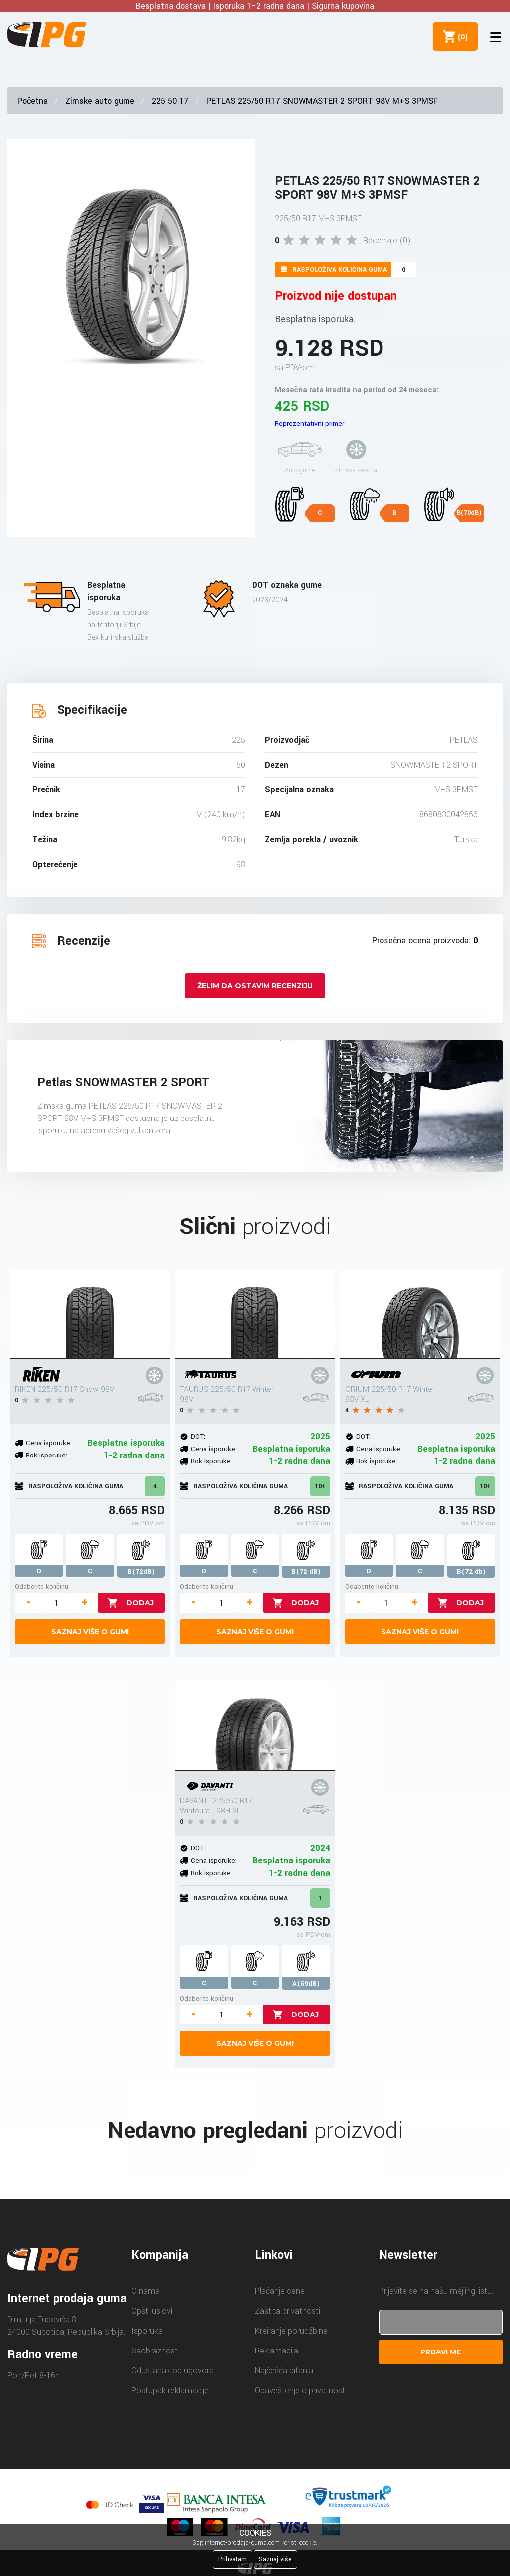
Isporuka (147, 2331)
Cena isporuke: (49, 1443)
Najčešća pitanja (284, 2370)
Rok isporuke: (46, 1455)
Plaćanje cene (280, 2291)
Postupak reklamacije (170, 2390)
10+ (320, 1486)
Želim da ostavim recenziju (255, 985)
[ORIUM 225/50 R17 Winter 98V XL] (420, 1314)
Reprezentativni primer (309, 423)
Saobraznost (154, 2350)
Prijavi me (440, 2352)
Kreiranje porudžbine (291, 2331)
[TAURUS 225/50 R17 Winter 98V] (255, 1314)
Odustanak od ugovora (172, 2370)
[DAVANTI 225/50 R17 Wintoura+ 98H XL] (255, 1726)
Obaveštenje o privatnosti (301, 2390)
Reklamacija (276, 2350)
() (461, 36)
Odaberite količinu (41, 1586)
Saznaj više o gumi (90, 1631)
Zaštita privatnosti (287, 2311)
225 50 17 (170, 101)
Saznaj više (275, 2559)
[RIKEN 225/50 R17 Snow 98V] (90, 1314)
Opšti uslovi (151, 2311)
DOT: (198, 1436)
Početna (32, 101)
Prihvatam (232, 2559)
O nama (145, 2291)
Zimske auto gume (99, 101)
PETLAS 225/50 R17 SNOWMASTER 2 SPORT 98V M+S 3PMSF (322, 101)
